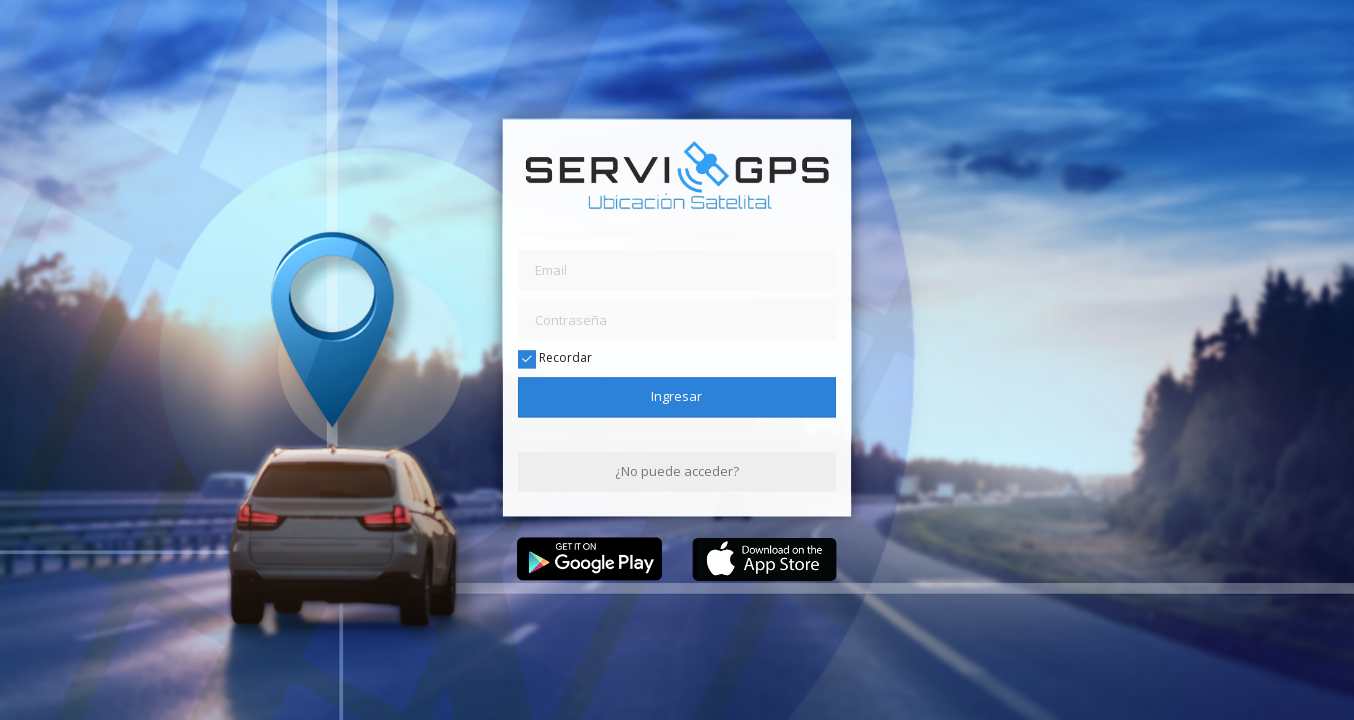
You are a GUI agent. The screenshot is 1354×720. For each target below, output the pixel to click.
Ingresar (676, 397)
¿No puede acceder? (677, 471)
